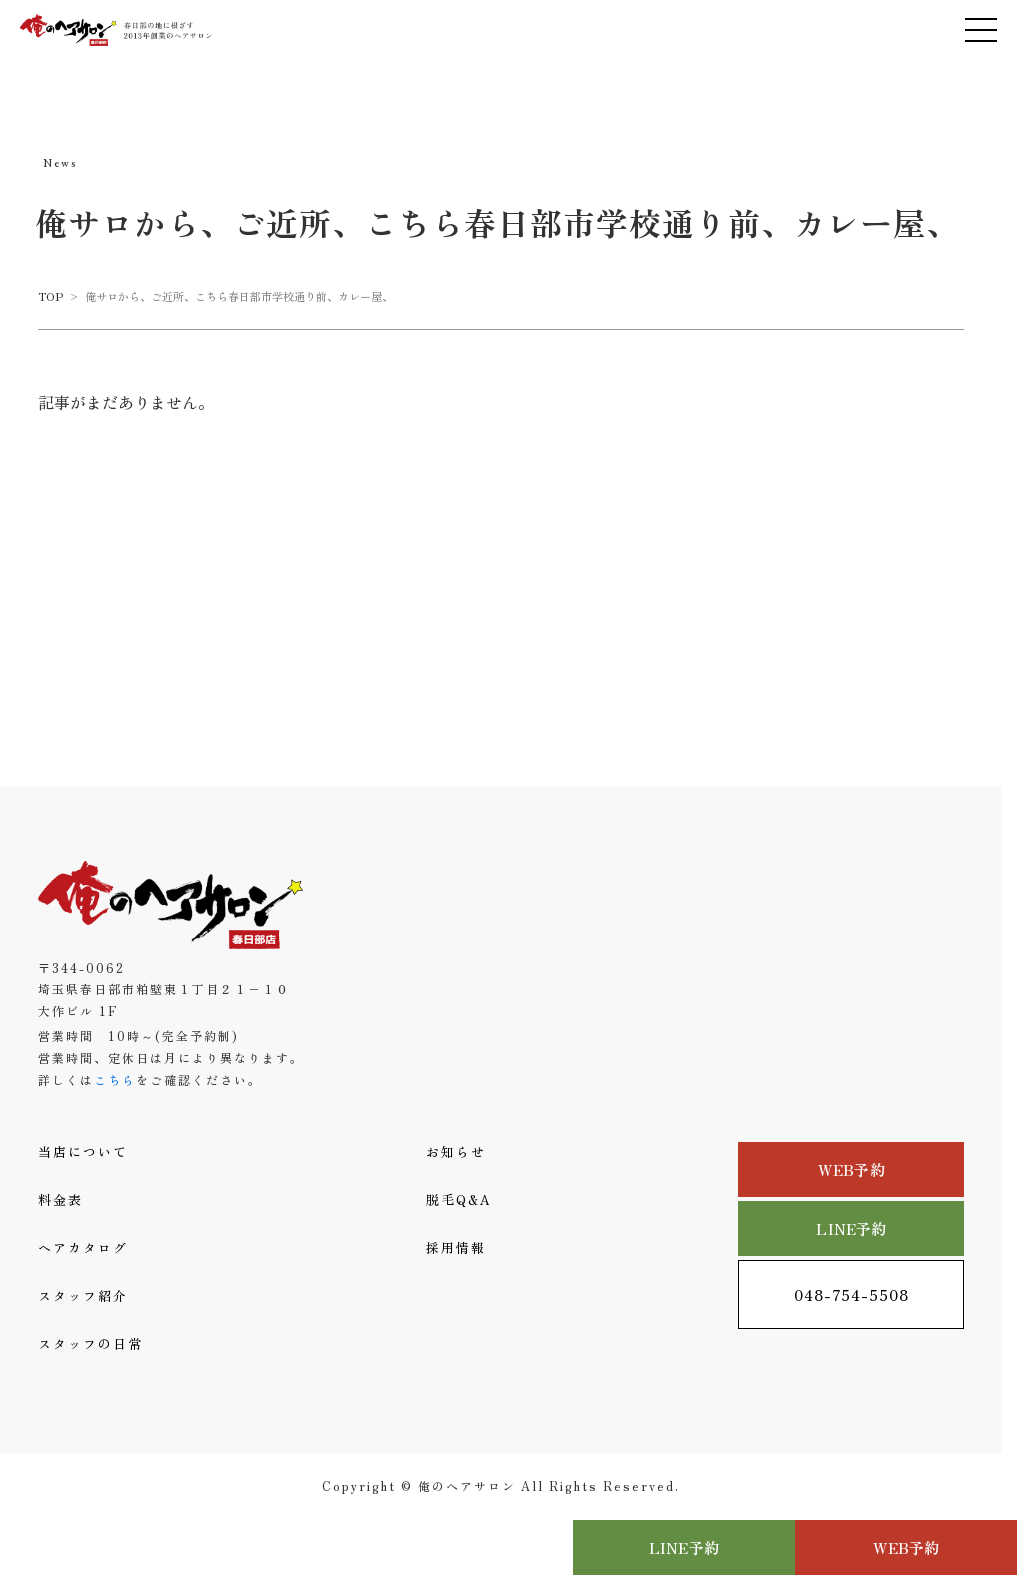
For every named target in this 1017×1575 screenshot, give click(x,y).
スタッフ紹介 (83, 1295)
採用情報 (456, 1247)
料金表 (60, 1199)
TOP (50, 296)
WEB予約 (851, 1169)
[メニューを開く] (981, 30)
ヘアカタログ (83, 1247)
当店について (83, 1151)
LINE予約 (851, 1228)
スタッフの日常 (90, 1343)
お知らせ (456, 1151)
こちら (115, 1079)
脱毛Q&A (459, 1199)
